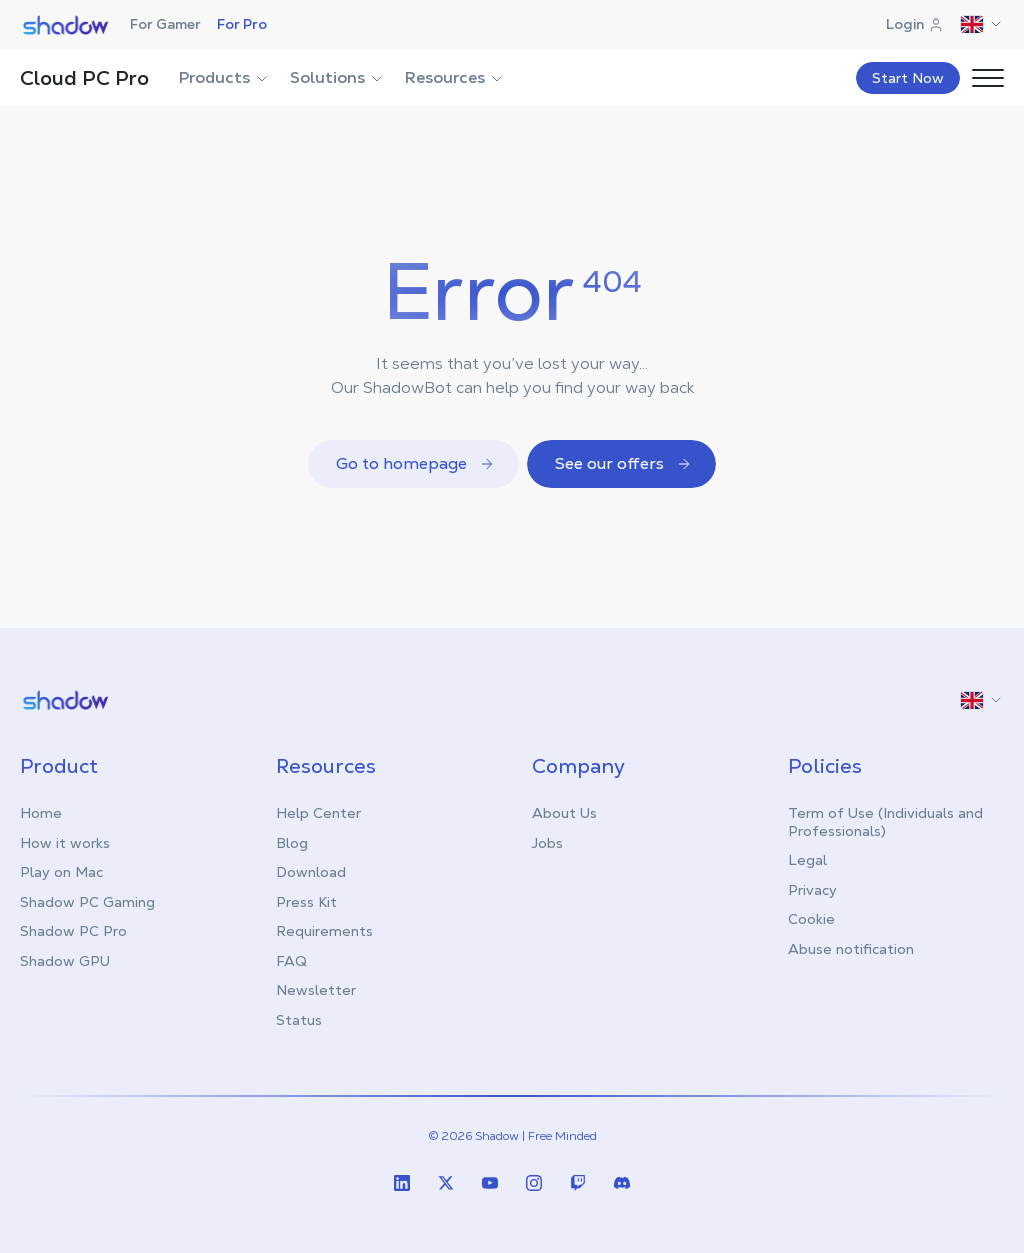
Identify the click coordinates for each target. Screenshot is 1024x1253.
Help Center (318, 813)
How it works (65, 843)
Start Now (908, 78)
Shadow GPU (65, 961)
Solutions (337, 77)
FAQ (291, 961)
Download (311, 872)
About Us (564, 813)
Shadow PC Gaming (87, 902)
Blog (292, 843)
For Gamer (165, 24)
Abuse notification (851, 949)
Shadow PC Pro (73, 931)
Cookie (811, 919)
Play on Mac (61, 872)
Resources (455, 77)
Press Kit (306, 902)
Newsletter (316, 990)
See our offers (623, 463)
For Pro (242, 24)
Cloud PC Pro (84, 78)
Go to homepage (415, 463)
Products (224, 77)
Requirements (324, 931)
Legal (807, 860)
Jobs (547, 843)
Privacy (812, 890)
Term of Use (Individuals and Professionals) (885, 822)
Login (915, 24)
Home (41, 813)
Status (299, 1020)
